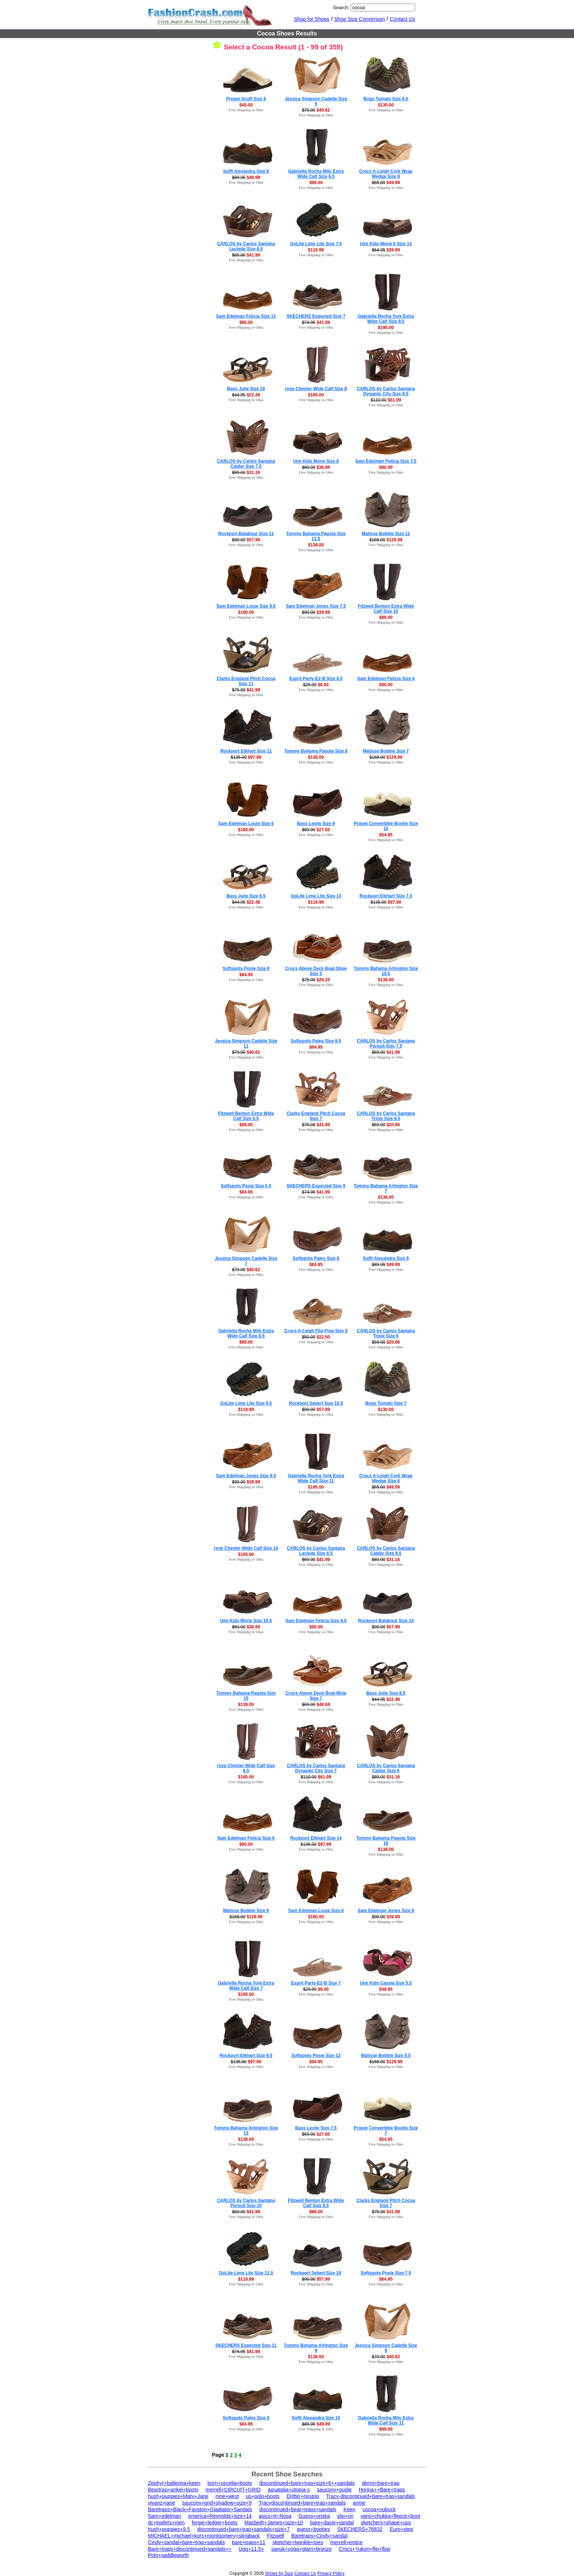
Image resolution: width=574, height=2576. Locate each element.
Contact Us (402, 19)
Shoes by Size (279, 2573)
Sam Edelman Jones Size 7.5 (316, 606)
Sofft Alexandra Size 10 (316, 2417)
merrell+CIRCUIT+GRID (233, 2490)
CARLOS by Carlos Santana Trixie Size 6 (386, 1333)
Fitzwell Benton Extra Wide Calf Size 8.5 (316, 2203)
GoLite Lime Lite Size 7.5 (316, 243)
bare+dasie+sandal (332, 2522)
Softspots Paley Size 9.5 (316, 1041)
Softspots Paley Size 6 (315, 1258)
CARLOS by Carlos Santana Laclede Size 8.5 (246, 246)
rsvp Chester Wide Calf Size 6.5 (246, 1768)
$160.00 (246, 612)
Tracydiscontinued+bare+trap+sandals (302, 2503)
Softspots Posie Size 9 (246, 968)
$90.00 (246, 322)
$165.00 (316, 394)
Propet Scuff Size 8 (246, 98)
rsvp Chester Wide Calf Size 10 (246, 1548)
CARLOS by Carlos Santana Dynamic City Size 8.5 (386, 391)
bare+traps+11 (248, 2542)
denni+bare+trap (381, 2483)
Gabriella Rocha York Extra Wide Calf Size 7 (246, 1985)
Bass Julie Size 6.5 (246, 896)
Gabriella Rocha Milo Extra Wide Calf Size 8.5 (246, 1333)
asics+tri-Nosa (275, 2516)
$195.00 (386, 327)
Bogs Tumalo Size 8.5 (386, 98)
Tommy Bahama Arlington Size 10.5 (386, 971)
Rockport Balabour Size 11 (246, 533)
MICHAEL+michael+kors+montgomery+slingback (204, 2536)
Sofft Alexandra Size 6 (246, 171)
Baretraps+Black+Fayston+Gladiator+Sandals (200, 2509)
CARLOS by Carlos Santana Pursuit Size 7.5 (386, 1043)
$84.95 (246, 974)
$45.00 (246, 105)
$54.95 (386, 834)
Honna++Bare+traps (382, 2490)
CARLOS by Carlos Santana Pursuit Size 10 (246, 2203)
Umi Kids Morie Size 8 (316, 461)
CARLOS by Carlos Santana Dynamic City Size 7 (316, 1768)
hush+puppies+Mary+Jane (178, 2496)
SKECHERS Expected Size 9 (316, 1185)
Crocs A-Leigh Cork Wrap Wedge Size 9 (385, 174)
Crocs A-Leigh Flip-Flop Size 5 (316, 1330)
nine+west (227, 2496)
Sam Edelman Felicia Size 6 (246, 1838)
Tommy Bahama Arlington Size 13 (246, 2130)
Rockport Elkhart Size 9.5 (246, 2055)
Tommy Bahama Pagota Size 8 (316, 751)
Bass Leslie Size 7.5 (315, 2128)
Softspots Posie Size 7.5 (386, 2273)
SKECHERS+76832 (360, 2529)
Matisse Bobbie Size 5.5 (385, 2055)
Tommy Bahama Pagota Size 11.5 (316, 536)
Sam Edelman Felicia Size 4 (386, 678)
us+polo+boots (263, 2496)
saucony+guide (334, 2490)
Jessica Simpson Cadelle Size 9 (386, 2348)
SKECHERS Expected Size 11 (245, 2345)
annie (359, 2503)
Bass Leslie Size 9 (316, 823)
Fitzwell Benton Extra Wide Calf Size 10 (386, 609)
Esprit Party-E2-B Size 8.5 (316, 678)
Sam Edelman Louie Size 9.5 (245, 606)
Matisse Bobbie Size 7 (386, 751)
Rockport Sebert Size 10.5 (316, 1403)
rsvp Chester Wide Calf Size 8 (316, 388)
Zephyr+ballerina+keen (174, 2483)
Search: (341, 7)
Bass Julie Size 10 (246, 388)
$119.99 (316, 250)
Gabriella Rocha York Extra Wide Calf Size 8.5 (386, 319)
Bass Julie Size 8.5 (386, 1693)
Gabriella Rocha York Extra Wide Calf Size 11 (316, 1478)
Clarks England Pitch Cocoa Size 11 (246, 681)
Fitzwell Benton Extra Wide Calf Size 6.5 (246, 1116)
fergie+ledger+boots (215, 2522)
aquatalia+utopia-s (289, 2490)
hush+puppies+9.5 (169, 2529)
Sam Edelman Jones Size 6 (386, 1910)
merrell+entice (346, 2542)
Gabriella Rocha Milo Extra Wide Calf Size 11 (386, 2420)
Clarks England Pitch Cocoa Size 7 (316, 1116)
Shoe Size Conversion (359, 19)
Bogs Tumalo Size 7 (385, 1403)
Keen (349, 2509)
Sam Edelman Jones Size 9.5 (246, 1475)
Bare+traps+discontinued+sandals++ (189, 2549)
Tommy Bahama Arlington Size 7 (386, 1188)
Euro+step (401, 2529)
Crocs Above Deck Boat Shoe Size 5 (316, 971)
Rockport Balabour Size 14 (386, 1620)
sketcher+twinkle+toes (297, 2542)
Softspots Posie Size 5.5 (246, 1185)
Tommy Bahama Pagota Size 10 (386, 1841)
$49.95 (386, 1989)
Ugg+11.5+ (251, 2549)
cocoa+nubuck (379, 2509)
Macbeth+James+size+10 (274, 2522)
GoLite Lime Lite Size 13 (316, 896)
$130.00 (386, 105)
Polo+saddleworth (168, 2555)
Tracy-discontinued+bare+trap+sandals (370, 2496)
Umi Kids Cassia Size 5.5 (385, 1983)
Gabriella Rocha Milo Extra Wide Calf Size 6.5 (316, 174)
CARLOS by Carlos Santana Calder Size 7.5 (246, 464)
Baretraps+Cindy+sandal (319, 2536)
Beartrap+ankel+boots (173, 2490)
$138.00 (316, 545)
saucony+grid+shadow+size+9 (216, 2503)
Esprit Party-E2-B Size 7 (316, 1983)
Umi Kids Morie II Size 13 (385, 243)
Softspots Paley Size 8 (246, 2417)
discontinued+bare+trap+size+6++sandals (307, 2483)
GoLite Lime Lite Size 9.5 (246, 1403)
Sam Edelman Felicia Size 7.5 (386, 461)
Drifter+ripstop (303, 2496)
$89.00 (386, 617)
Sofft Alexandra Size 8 (386, 1258)
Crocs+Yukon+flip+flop (364, 2549)
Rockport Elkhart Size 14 (316, 1838)
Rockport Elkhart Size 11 (246, 751)
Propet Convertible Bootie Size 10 (386, 826)
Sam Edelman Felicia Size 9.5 (316, 1620)
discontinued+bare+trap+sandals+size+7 (243, 2529)
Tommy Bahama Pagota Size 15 (246, 1696)
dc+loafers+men (166, 2522)
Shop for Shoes (311, 19)
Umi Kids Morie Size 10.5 (246, 1620)
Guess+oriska (314, 2516)
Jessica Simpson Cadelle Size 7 (246, 1261)
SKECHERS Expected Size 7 (316, 316)
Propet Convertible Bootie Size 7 (386, 2130)
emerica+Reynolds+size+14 (219, 2516)
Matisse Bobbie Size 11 (386, 533)
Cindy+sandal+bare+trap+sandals (186, 2542)
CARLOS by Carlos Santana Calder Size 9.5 (386, 1551)
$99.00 (316, 182)
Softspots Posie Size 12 (316, 2055)
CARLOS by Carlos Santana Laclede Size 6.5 (316, 1551)
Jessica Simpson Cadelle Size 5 (316, 101)
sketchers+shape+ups (386, 2522)
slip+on (345, 2516)
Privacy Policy (330, 2573)
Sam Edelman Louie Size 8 (315, 1910)
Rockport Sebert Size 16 (316, 2273)
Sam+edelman (164, 2516)
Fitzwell (275, 2536)
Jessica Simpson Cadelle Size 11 (246, 1043)
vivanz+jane (161, 2503)
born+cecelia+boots (230, 2483)
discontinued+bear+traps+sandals (297, 2509)
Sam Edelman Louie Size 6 (245, 823)
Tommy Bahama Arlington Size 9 (316, 2348)
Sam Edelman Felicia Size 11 (246, 316)
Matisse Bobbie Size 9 (246, 1910)
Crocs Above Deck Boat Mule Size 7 (316, 1696)
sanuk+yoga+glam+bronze (301, 2549)
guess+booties (313, 2529)
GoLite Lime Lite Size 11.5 (246, 2273)
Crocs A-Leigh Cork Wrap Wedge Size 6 (385, 1478)
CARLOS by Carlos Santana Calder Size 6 (386, 1768)
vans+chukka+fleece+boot (390, 2516)
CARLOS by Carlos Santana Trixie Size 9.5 (386, 1116)
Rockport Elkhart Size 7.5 (385, 896)
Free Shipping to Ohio (246, 110)
